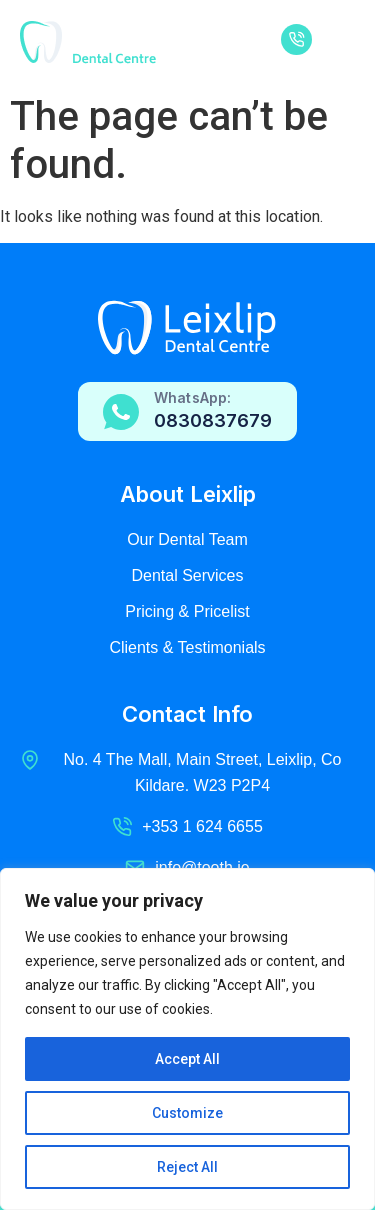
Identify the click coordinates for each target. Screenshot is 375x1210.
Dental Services (187, 575)
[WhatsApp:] (121, 412)
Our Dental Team (187, 539)
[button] (338, 42)
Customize (187, 1113)
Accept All (187, 1059)
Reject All (187, 1167)
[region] (187, 1039)
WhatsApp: (192, 397)
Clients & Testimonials (187, 647)
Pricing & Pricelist (187, 611)
